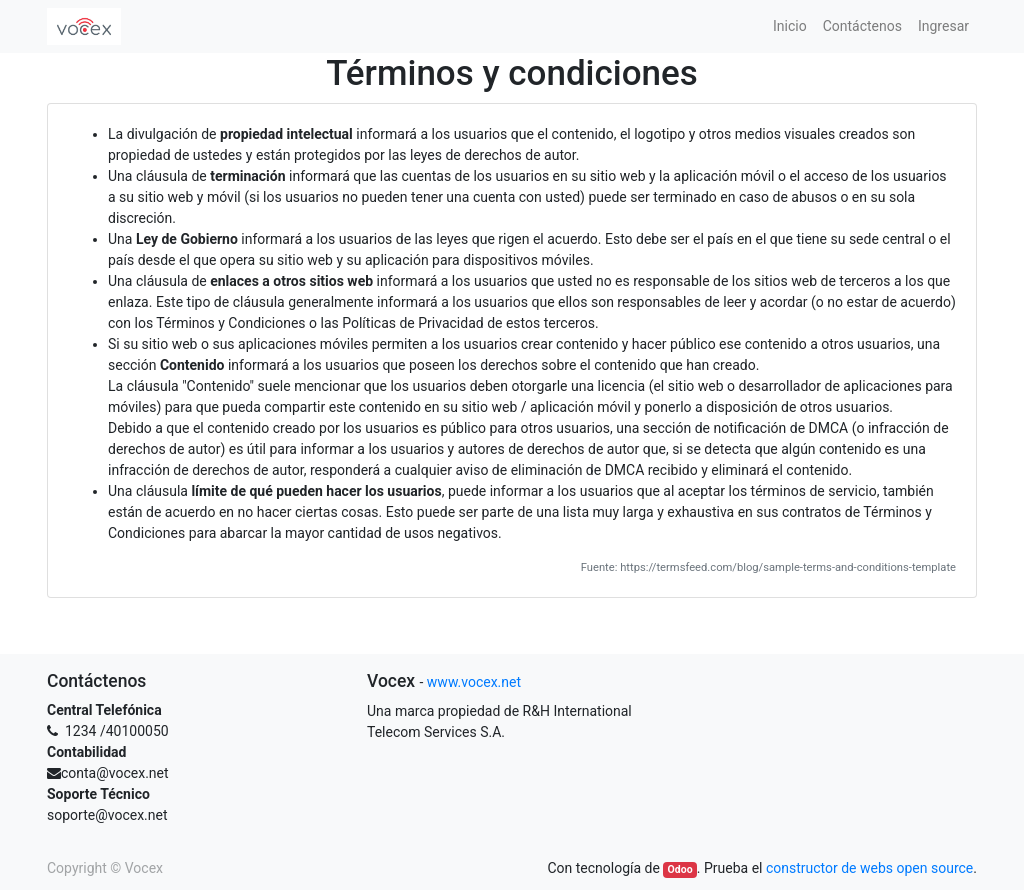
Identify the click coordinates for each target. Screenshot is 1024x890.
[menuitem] (790, 26)
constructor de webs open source (869, 868)
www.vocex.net (474, 682)
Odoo (680, 869)
